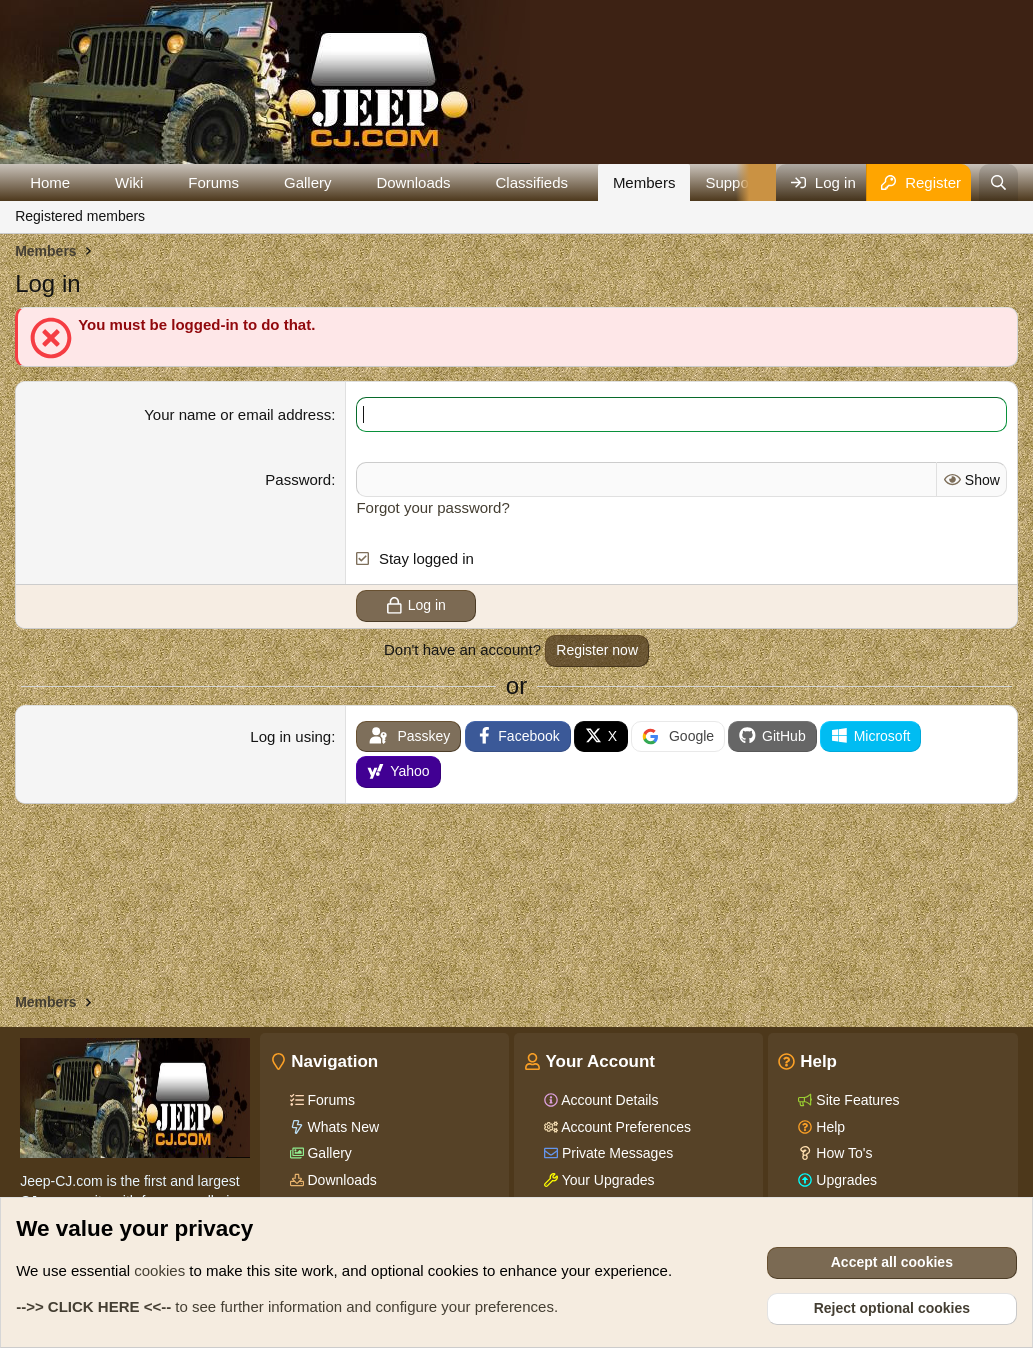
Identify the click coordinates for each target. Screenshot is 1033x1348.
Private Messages (615, 1153)
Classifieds (531, 182)
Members (644, 182)
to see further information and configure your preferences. (287, 1306)
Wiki (129, 182)
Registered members (80, 216)
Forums (213, 182)
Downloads (413, 182)
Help (828, 1127)
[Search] (998, 182)
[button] (86, 182)
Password (298, 479)
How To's (842, 1153)
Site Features (855, 1100)
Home (50, 182)
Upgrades (844, 1180)
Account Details (608, 1100)
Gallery (308, 182)
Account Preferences (624, 1127)
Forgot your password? (432, 507)
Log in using (290, 735)
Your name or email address (237, 414)
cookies (159, 1270)
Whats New (341, 1127)
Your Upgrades (606, 1180)
